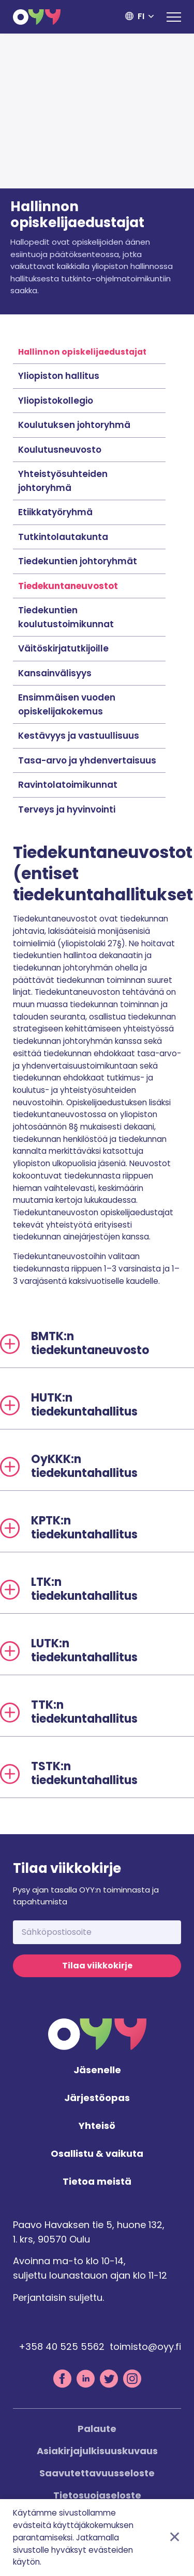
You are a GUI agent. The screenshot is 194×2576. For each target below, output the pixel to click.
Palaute (97, 2428)
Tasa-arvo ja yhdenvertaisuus (87, 760)
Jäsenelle (97, 2070)
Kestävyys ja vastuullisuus (78, 735)
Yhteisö (97, 2126)
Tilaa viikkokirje (97, 1965)
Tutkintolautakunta (63, 537)
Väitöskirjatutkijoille (63, 648)
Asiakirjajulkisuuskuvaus (97, 2450)
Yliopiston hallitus (58, 376)
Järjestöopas (97, 2098)
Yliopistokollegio (55, 400)
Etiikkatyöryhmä (55, 512)
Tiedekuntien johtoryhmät (77, 561)
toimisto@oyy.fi (145, 2346)
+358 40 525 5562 (62, 2346)
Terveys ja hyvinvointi (66, 809)
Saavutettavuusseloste (97, 2473)
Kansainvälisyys (55, 673)
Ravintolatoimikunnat (67, 784)
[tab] (97, 1343)
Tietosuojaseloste (97, 2495)
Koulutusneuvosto (59, 449)
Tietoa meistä (97, 2182)
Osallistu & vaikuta (97, 2154)
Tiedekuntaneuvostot (68, 586)
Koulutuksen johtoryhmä (74, 425)
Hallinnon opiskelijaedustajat (82, 351)
